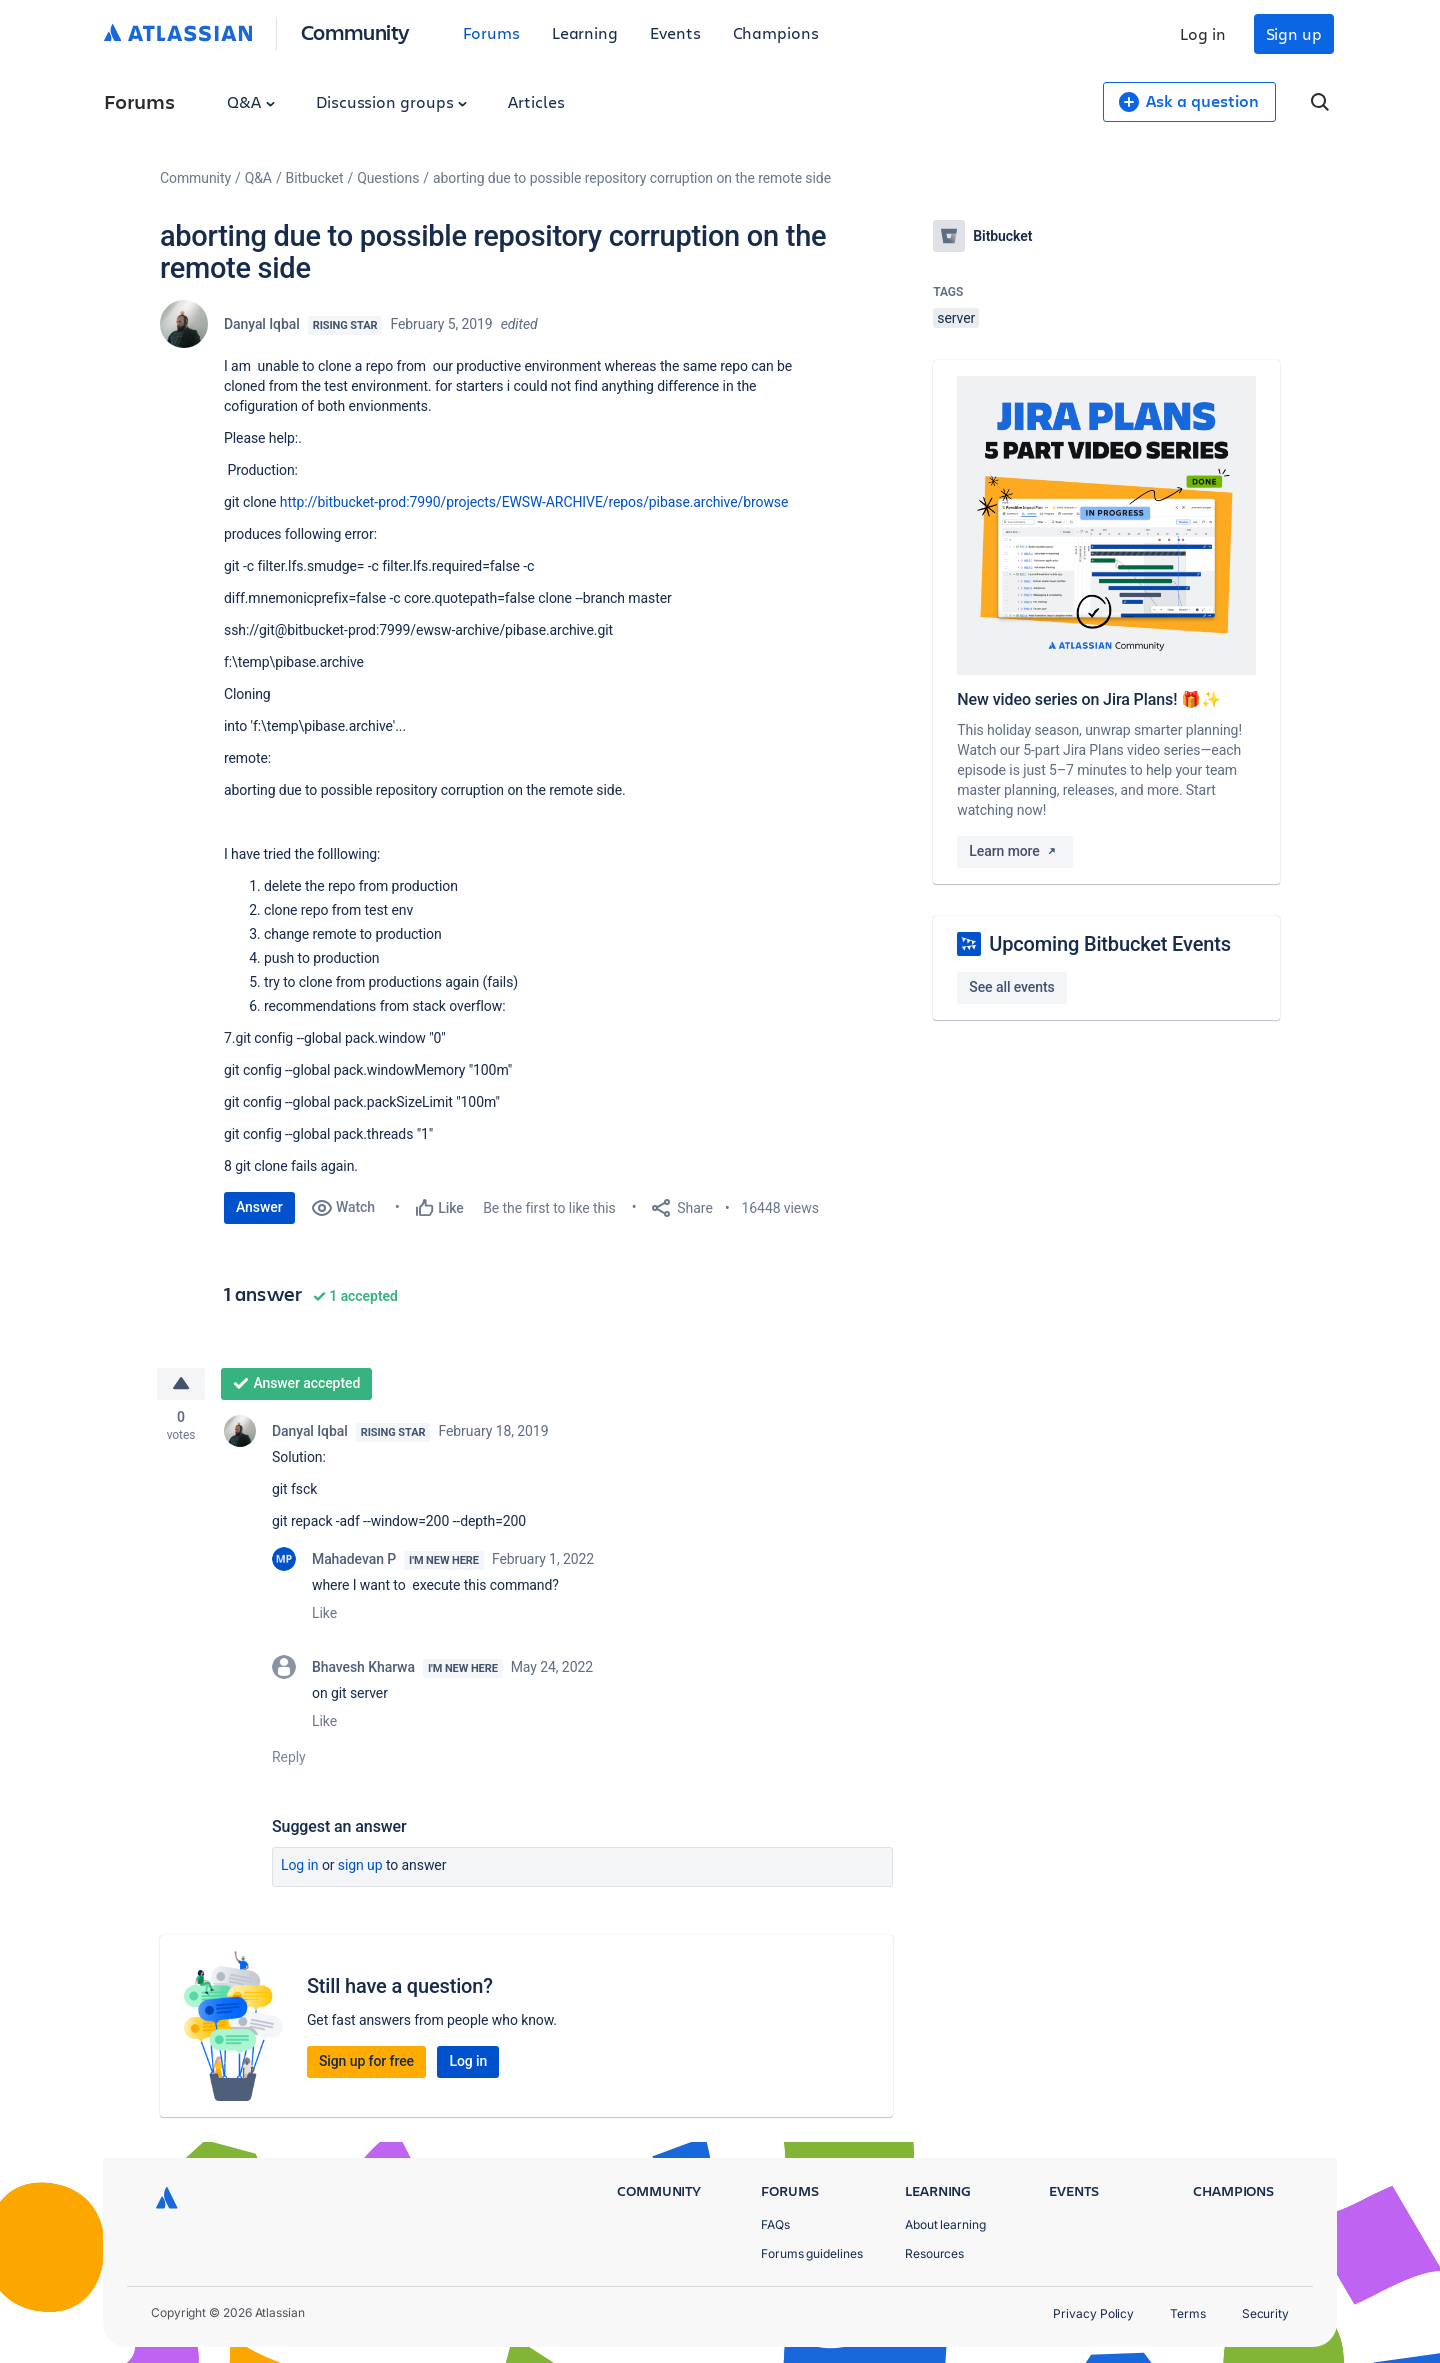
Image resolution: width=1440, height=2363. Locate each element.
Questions (388, 178)
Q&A (251, 101)
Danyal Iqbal (262, 324)
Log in (1203, 33)
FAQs (775, 2224)
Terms (1188, 2313)
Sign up (1294, 33)
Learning (585, 32)
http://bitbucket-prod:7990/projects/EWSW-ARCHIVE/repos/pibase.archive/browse (534, 502)
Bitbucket (315, 178)
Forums (491, 32)
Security (1265, 2313)
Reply (289, 1758)
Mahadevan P (354, 1560)
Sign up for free (366, 2062)
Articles (536, 101)
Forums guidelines (812, 2253)
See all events (1011, 987)
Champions (776, 32)
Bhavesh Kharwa (363, 1668)
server (956, 318)
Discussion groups (392, 101)
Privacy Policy (1093, 2313)
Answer (259, 1207)
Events (675, 32)
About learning (945, 2224)
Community (355, 31)
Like (324, 1614)
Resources (934, 2253)
